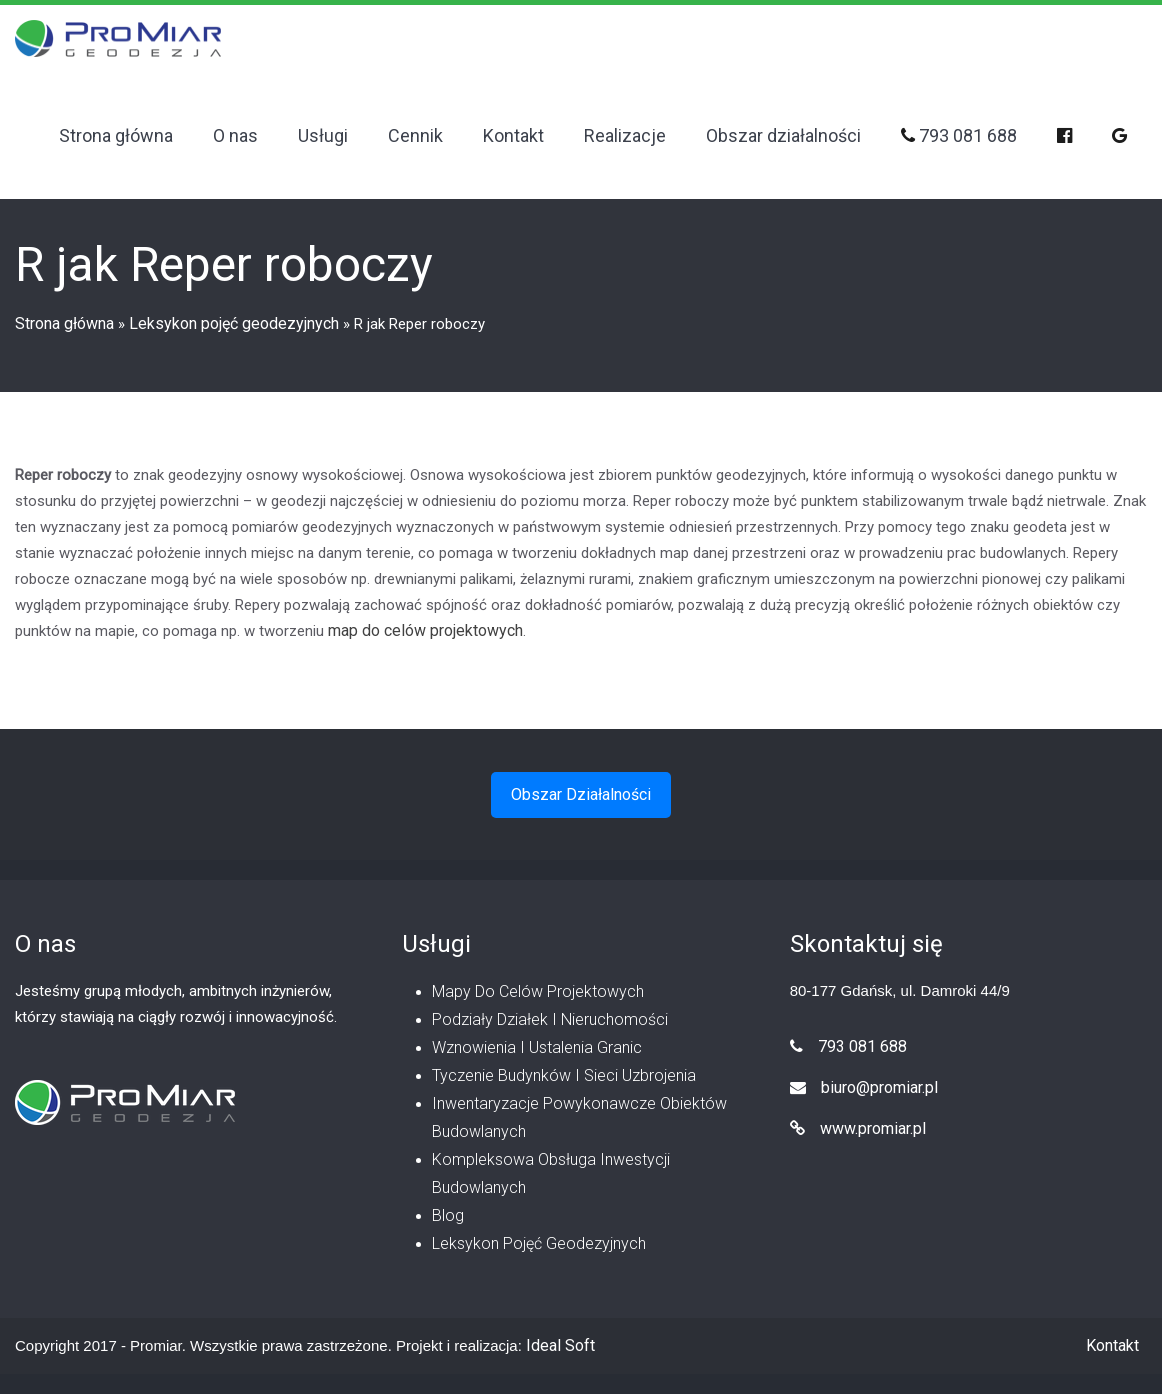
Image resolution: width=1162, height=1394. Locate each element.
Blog (448, 1215)
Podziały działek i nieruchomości (550, 1019)
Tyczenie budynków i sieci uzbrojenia (564, 1075)
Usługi (323, 135)
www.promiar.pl (858, 1128)
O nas (235, 135)
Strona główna (116, 135)
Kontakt (513, 135)
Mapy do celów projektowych (538, 991)
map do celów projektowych (425, 630)
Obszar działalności (783, 135)
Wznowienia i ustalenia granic (537, 1047)
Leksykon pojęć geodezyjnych (234, 323)
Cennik (415, 135)
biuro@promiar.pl (864, 1087)
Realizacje (625, 135)
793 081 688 (959, 135)
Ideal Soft (560, 1345)
